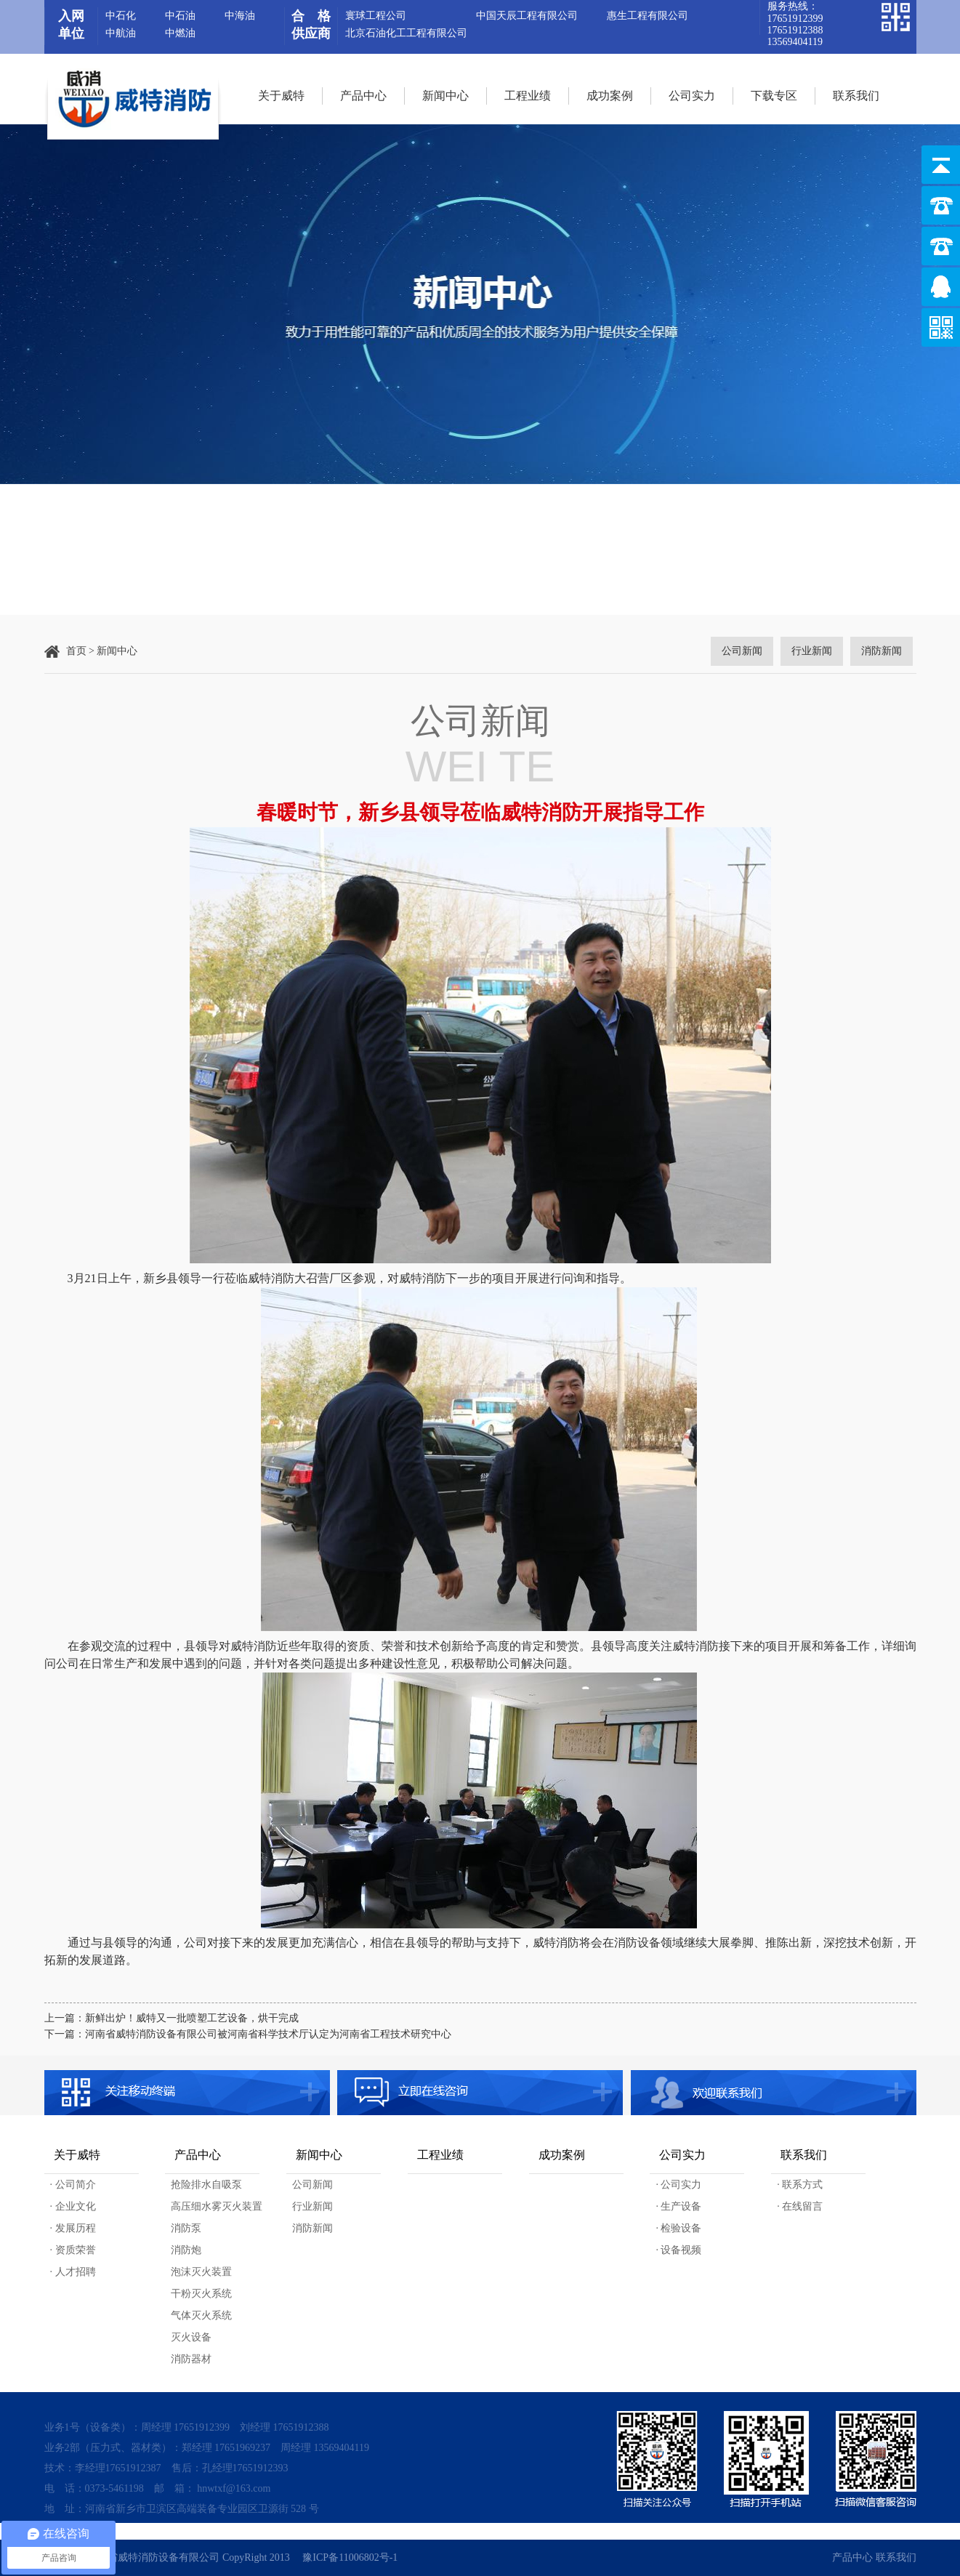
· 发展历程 (73, 2228)
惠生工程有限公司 (647, 15)
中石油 (180, 15)
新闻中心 (445, 95)
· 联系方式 (800, 2184)
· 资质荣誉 (73, 2250)
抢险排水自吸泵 (206, 2184)
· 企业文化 (73, 2206)
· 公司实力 (678, 2184)
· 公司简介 (73, 2184)
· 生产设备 (678, 2206)
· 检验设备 (678, 2228)
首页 (76, 650)
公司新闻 (312, 2184)
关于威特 (281, 95)
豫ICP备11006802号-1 (350, 2557)
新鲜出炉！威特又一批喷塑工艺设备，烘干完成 (192, 2018)
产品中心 (363, 95)
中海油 (240, 15)
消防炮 (186, 2250)
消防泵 (186, 2228)
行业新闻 (312, 2206)
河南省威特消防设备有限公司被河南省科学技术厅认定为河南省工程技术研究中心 (268, 2034)
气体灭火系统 (201, 2315)
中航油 (120, 33)
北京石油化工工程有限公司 (406, 33)
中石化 (120, 15)
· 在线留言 (800, 2206)
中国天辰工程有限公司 (527, 15)
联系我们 (856, 95)
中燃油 (180, 33)
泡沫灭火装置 (201, 2271)
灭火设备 (191, 2337)
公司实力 (692, 95)
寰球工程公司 (375, 15)
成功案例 (609, 95)
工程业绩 (527, 95)
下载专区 (774, 95)
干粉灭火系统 (201, 2293)
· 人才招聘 (73, 2271)
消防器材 (191, 2359)
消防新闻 (312, 2228)
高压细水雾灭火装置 (216, 2206)
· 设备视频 (678, 2250)
